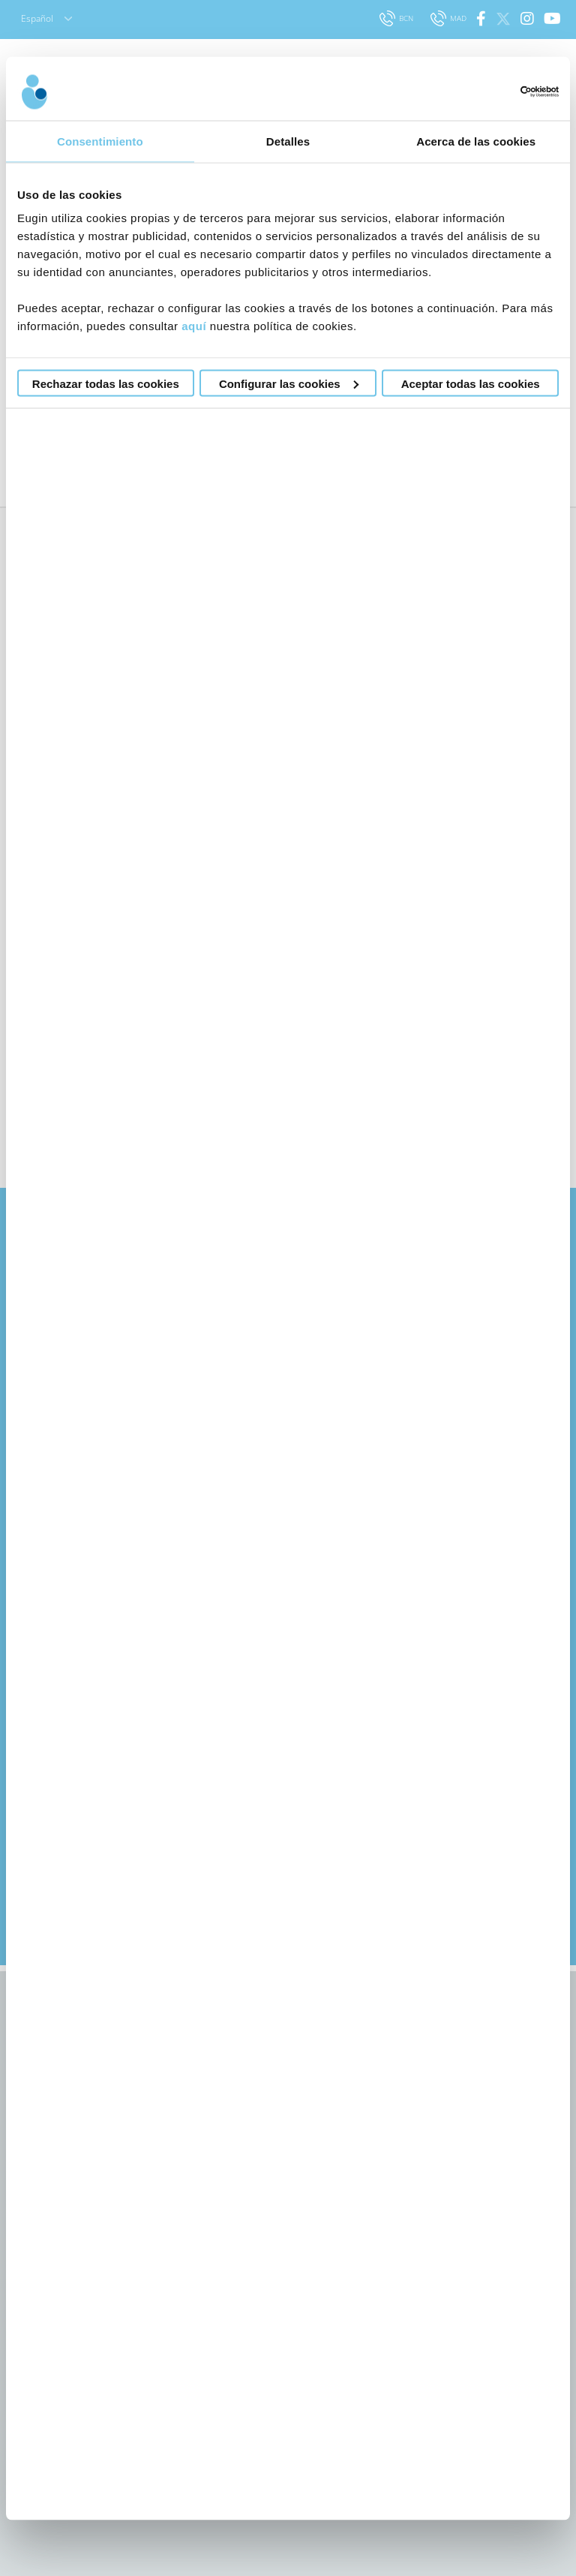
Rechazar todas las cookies (105, 383)
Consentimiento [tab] (100, 140)
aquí (194, 326)
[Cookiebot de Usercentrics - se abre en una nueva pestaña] (493, 92)
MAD (449, 18)
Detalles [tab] (288, 140)
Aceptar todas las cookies (470, 383)
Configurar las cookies (288, 383)
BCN (398, 18)
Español (46, 18)
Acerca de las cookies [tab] (476, 140)
